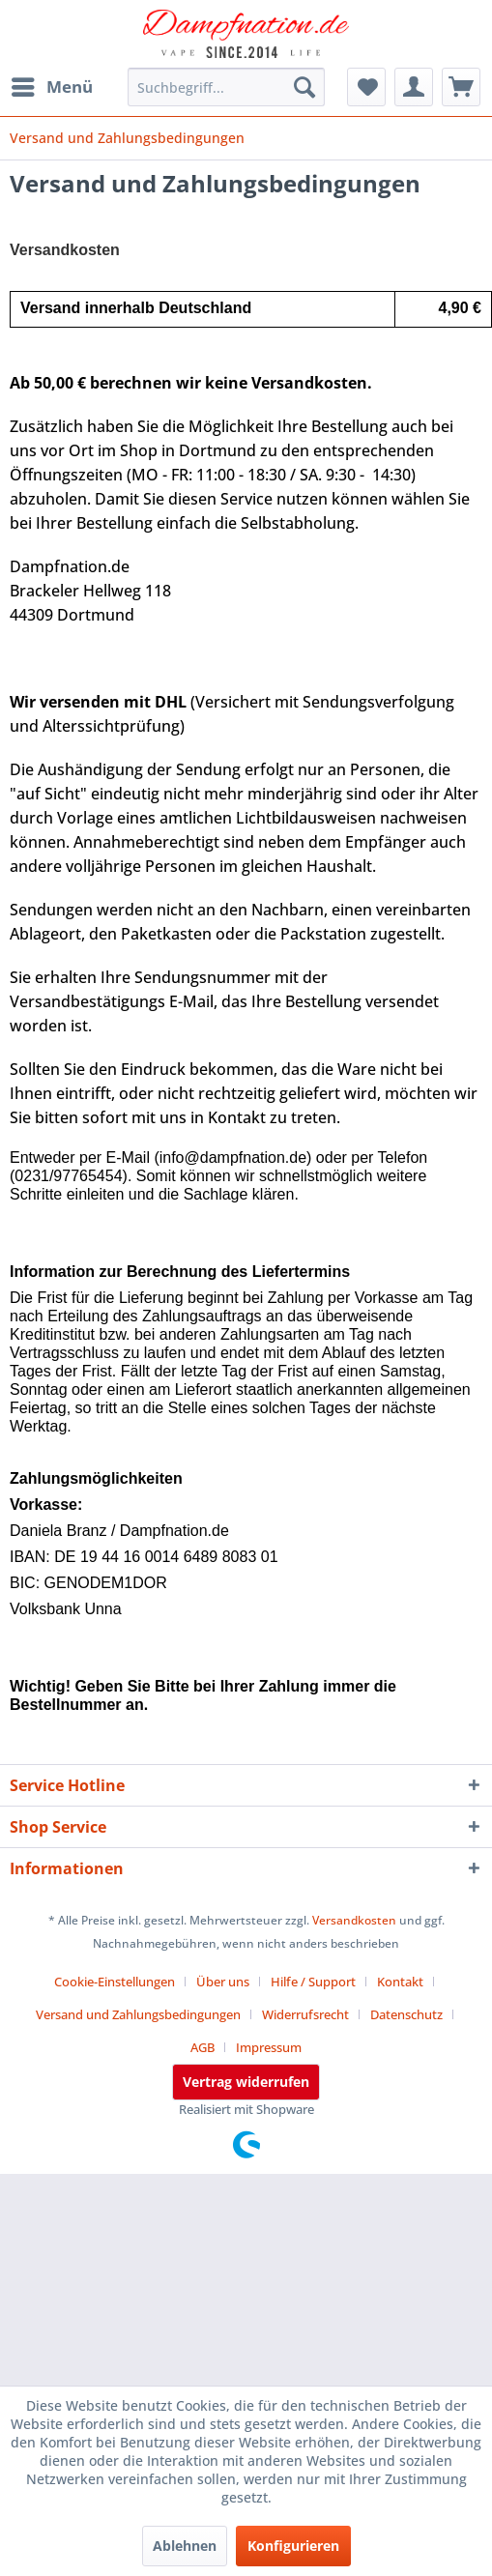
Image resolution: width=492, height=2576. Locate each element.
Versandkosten (354, 1920)
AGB (202, 2047)
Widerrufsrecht (305, 2014)
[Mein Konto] (413, 87)
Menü (52, 85)
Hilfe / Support (313, 1981)
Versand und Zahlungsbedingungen (138, 2014)
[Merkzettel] (366, 87)
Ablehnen (185, 2545)
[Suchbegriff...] (226, 87)
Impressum (269, 2047)
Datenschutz (406, 2014)
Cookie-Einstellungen (114, 1981)
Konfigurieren (293, 2545)
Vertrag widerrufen (246, 2081)
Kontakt (400, 1981)
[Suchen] (304, 87)
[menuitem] (51, 87)
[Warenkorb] (461, 87)
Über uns (222, 1981)
